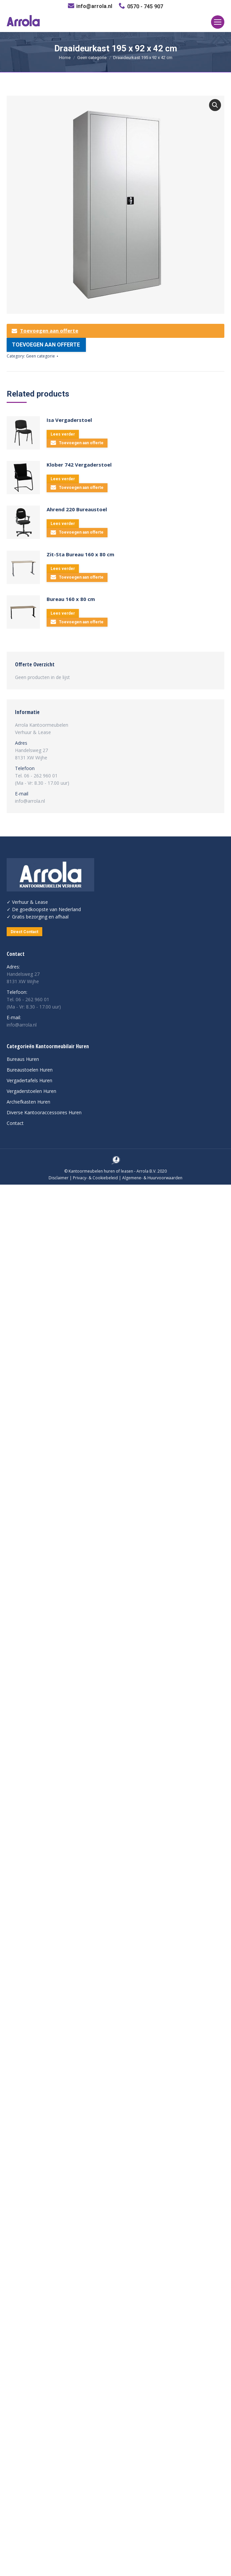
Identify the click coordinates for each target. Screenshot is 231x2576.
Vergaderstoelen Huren (31, 1091)
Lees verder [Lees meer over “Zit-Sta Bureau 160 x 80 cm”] (63, 568)
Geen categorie (92, 57)
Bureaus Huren (23, 1059)
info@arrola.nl (94, 6)
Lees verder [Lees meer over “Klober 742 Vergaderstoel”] (63, 479)
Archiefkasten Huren (28, 1102)
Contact (15, 1123)
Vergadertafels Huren (29, 1080)
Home (65, 57)
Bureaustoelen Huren (30, 1070)
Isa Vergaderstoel (69, 420)
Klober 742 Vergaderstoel (79, 464)
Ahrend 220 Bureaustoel (77, 509)
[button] (215, 105)
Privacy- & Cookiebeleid (95, 1178)
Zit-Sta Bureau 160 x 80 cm (80, 554)
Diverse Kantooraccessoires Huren (44, 1112)
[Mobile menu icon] (217, 22)
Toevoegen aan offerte (45, 330)
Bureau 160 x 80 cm (71, 599)
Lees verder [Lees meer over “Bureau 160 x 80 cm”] (63, 613)
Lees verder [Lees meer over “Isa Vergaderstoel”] (63, 434)
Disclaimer (59, 1178)
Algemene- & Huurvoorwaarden (152, 1178)
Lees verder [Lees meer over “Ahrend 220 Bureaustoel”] (63, 523)
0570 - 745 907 (145, 6)
